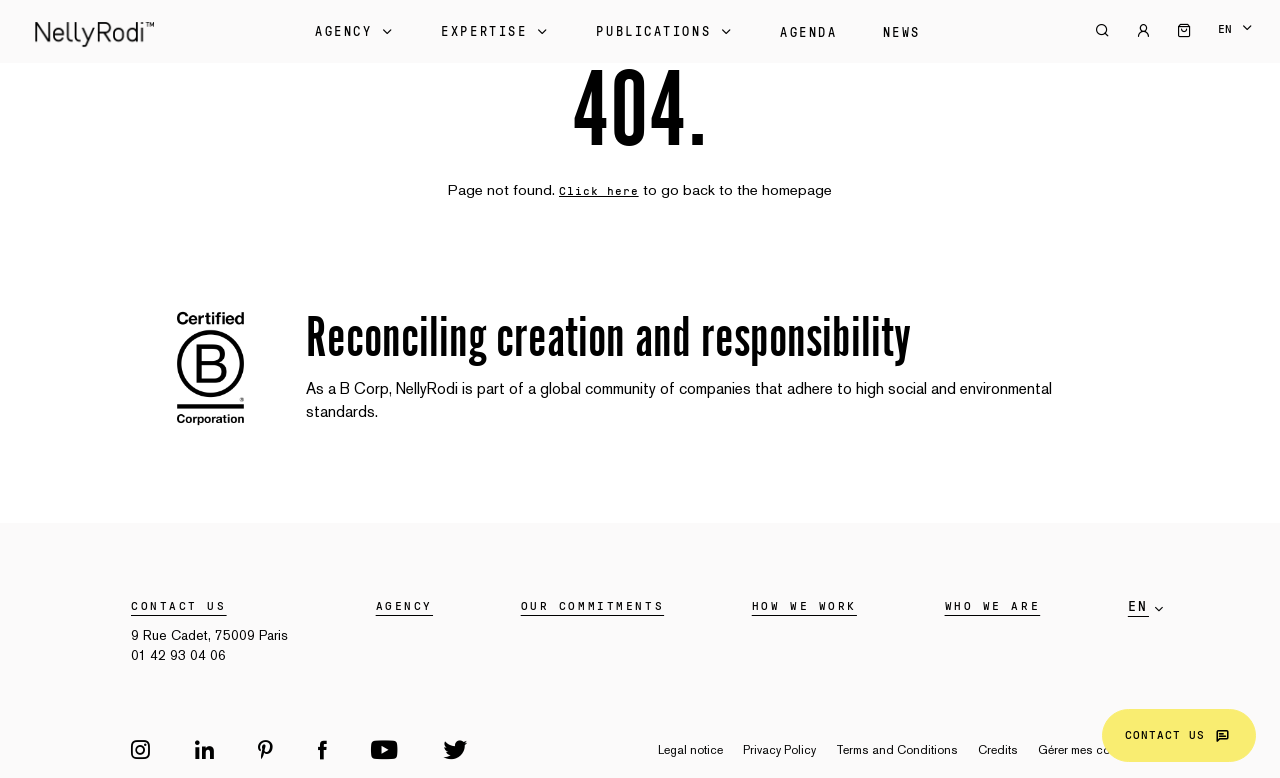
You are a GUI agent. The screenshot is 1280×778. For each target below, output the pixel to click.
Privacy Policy (779, 750)
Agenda (808, 33)
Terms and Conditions (897, 750)
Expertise (496, 32)
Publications (665, 32)
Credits (998, 750)
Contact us (1179, 735)
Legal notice (690, 750)
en (1225, 29)
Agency (355, 32)
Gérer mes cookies (1088, 750)
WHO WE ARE (993, 606)
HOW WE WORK (804, 606)
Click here (599, 191)
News (902, 33)
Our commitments (592, 606)
